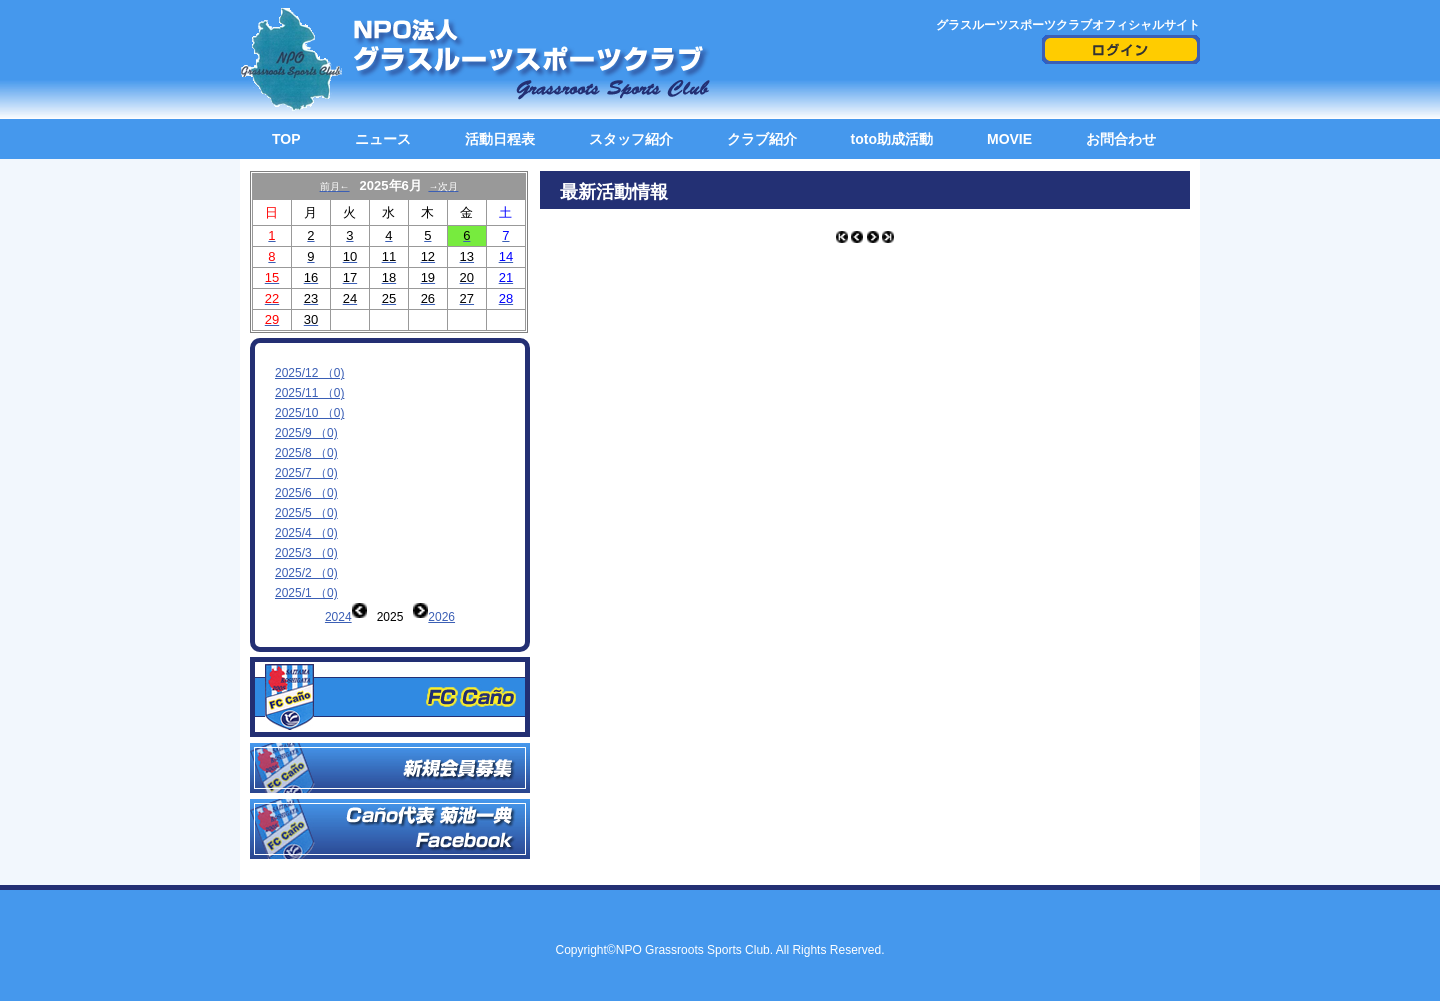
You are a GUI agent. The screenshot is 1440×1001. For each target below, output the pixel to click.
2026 (441, 617)
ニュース (383, 139)
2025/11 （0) (309, 393)
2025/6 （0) (306, 493)
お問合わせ (1121, 139)
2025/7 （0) (306, 473)
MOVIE (1009, 139)
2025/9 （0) (306, 433)
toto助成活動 (892, 139)
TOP (286, 139)
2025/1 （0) (306, 593)
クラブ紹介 (762, 139)
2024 (338, 617)
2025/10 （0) (309, 413)
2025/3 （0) (306, 553)
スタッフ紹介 (631, 139)
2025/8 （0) (306, 453)
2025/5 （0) (306, 513)
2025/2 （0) (306, 573)
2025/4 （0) (306, 533)
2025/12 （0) (309, 373)
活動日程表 (500, 139)
